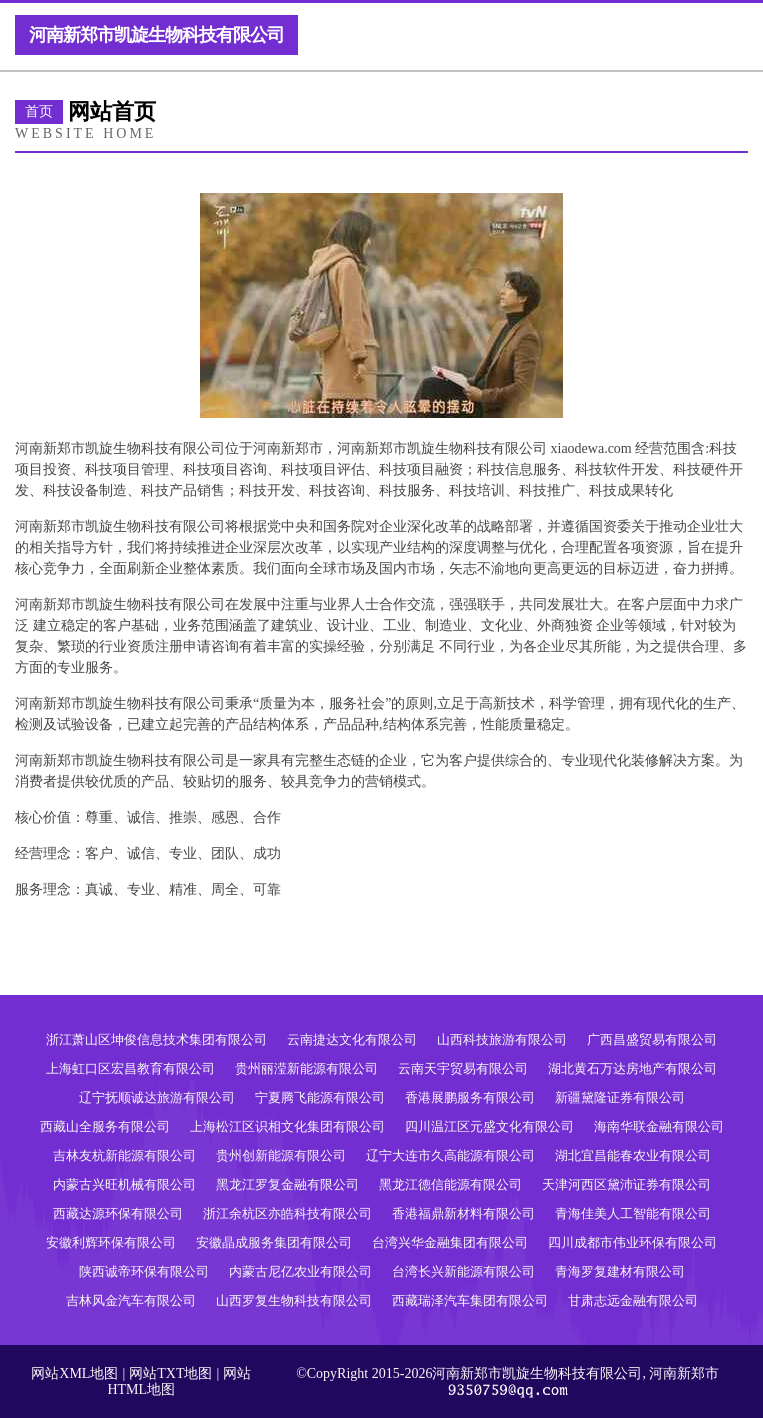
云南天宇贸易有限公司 (463, 1068)
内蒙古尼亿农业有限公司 (300, 1271)
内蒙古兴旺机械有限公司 (124, 1184)
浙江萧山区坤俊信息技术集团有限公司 (156, 1039)
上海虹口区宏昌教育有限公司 (130, 1068)
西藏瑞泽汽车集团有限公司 (470, 1300)
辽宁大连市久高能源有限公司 (450, 1155)
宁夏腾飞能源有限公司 (320, 1097)
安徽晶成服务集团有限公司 (274, 1242)
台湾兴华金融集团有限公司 (450, 1242)
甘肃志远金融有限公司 (633, 1300)
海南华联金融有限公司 (659, 1126)
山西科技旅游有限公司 (502, 1039)
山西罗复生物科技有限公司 (294, 1300)
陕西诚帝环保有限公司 (144, 1271)
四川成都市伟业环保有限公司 (632, 1242)
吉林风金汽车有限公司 (131, 1300)
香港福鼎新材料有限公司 (463, 1213)
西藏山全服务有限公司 (105, 1126)
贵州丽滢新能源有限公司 (306, 1068)
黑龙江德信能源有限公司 (450, 1184)
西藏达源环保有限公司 (118, 1213)
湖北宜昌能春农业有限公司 (633, 1155)
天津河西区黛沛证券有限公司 (626, 1184)
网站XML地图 (74, 1373)
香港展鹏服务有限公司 (470, 1097)
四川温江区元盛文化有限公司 (489, 1126)
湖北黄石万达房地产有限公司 (632, 1068)
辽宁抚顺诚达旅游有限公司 (157, 1097)
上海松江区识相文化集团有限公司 (287, 1126)
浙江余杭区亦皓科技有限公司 (287, 1213)
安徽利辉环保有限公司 (111, 1242)
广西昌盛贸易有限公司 (652, 1039)
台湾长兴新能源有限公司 (463, 1271)
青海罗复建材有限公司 (620, 1271)
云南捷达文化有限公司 (352, 1039)
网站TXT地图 (170, 1373)
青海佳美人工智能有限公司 (633, 1213)
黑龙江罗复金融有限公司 (287, 1184)
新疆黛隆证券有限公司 (620, 1097)
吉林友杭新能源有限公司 (124, 1155)
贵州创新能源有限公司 (281, 1155)
